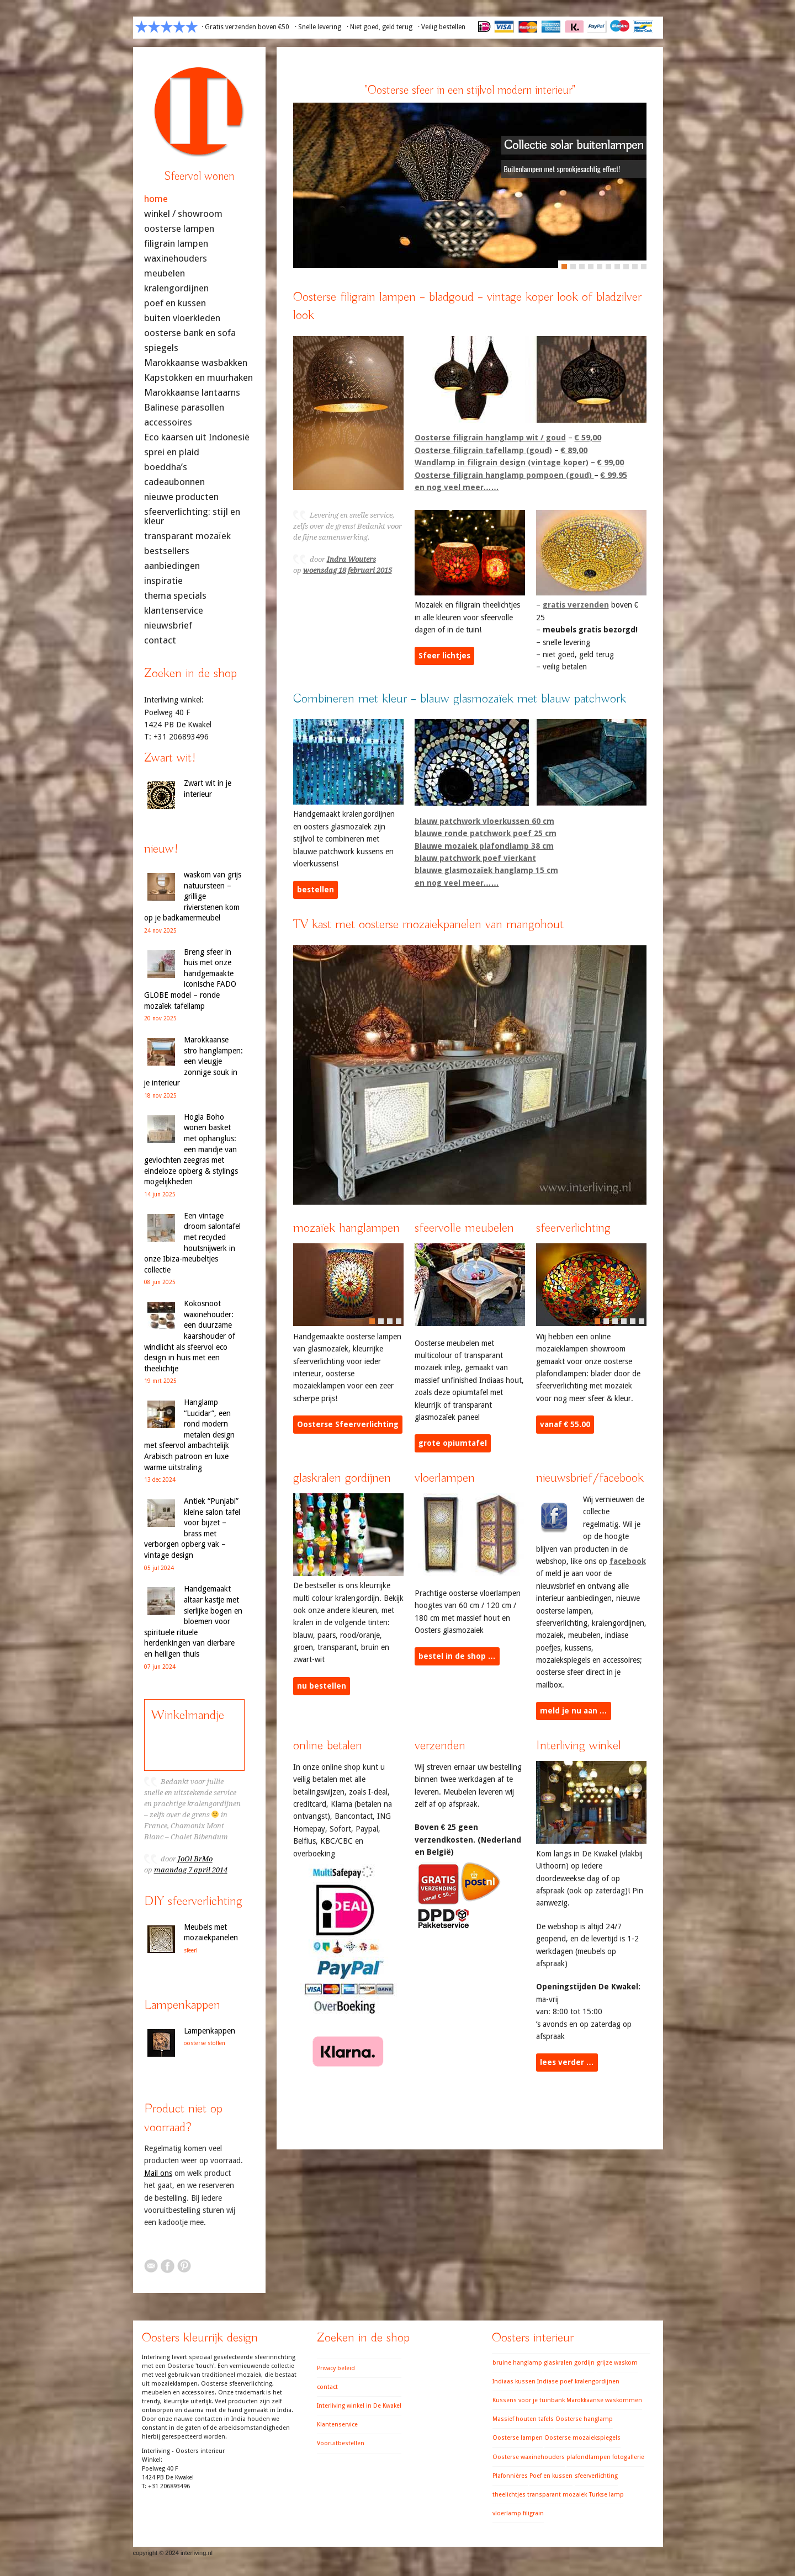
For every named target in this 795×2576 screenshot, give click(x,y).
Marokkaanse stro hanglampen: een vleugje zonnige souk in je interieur (193, 1061)
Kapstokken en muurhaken (198, 377)
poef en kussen (175, 303)
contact (160, 640)
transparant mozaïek (187, 536)
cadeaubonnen (174, 482)
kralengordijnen (176, 288)
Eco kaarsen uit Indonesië (197, 437)
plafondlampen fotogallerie (605, 2457)
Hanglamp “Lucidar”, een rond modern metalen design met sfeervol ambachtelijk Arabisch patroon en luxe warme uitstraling (189, 1435)
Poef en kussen (551, 2475)
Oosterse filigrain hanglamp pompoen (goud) (504, 474)
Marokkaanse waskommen (604, 2400)
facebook (628, 1560)
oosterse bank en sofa (190, 333)
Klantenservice (337, 2424)
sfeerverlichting (596, 2475)
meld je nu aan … (573, 1710)
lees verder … (567, 2061)
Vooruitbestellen (340, 2443)
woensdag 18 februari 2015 (347, 570)
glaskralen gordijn (569, 2362)
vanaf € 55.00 (565, 1423)
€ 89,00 (574, 449)
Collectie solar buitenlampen (574, 145)
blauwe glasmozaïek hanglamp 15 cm (486, 869)
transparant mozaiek (557, 2494)
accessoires (168, 422)
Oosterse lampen (517, 2437)
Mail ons (158, 2173)
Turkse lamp (606, 2494)
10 (643, 265)
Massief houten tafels (523, 2419)
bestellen (315, 889)
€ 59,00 (588, 437)
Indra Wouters (351, 559)
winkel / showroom (183, 214)
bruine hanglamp (517, 2362)
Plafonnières (510, 2475)
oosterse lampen (179, 228)
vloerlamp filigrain (518, 2513)
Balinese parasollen (184, 407)
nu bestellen (321, 1684)
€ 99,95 (614, 474)
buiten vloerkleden (182, 318)
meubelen (164, 273)
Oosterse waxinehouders (528, 2457)
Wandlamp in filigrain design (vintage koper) (502, 461)
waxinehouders (175, 258)
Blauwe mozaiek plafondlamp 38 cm (484, 844)
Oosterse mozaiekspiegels (582, 2437)
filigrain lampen (176, 243)
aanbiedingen (172, 566)
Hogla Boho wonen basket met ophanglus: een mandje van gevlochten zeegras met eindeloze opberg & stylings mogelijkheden (191, 1149)
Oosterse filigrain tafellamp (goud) (483, 449)
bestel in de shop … (457, 1655)
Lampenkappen (209, 2030)
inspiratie (163, 581)
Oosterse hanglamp (584, 2419)
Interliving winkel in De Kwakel (359, 2405)
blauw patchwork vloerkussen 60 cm (484, 820)
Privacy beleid (336, 2368)
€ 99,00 (610, 462)
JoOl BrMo (195, 1859)
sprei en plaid (171, 452)
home (156, 199)
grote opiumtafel (452, 1442)
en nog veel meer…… (457, 486)
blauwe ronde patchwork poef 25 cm (485, 832)
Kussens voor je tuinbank (528, 2400)
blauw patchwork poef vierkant (475, 857)
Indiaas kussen (514, 2381)
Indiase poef (555, 2381)
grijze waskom (617, 2362)
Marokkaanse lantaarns (192, 392)
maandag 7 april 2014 (190, 1870)
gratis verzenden (576, 604)
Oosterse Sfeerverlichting (348, 1423)
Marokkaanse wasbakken (195, 363)
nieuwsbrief (168, 625)
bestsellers (166, 551)
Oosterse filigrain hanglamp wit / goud (490, 437)
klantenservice (173, 610)
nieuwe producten (181, 497)
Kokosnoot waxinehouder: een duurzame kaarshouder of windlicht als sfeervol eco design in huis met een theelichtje (189, 1336)
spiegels (161, 348)
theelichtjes (509, 2494)
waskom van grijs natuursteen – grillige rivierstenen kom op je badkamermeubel (192, 896)
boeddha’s (165, 467)
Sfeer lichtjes (444, 655)
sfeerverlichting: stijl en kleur (192, 516)
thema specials (175, 595)
